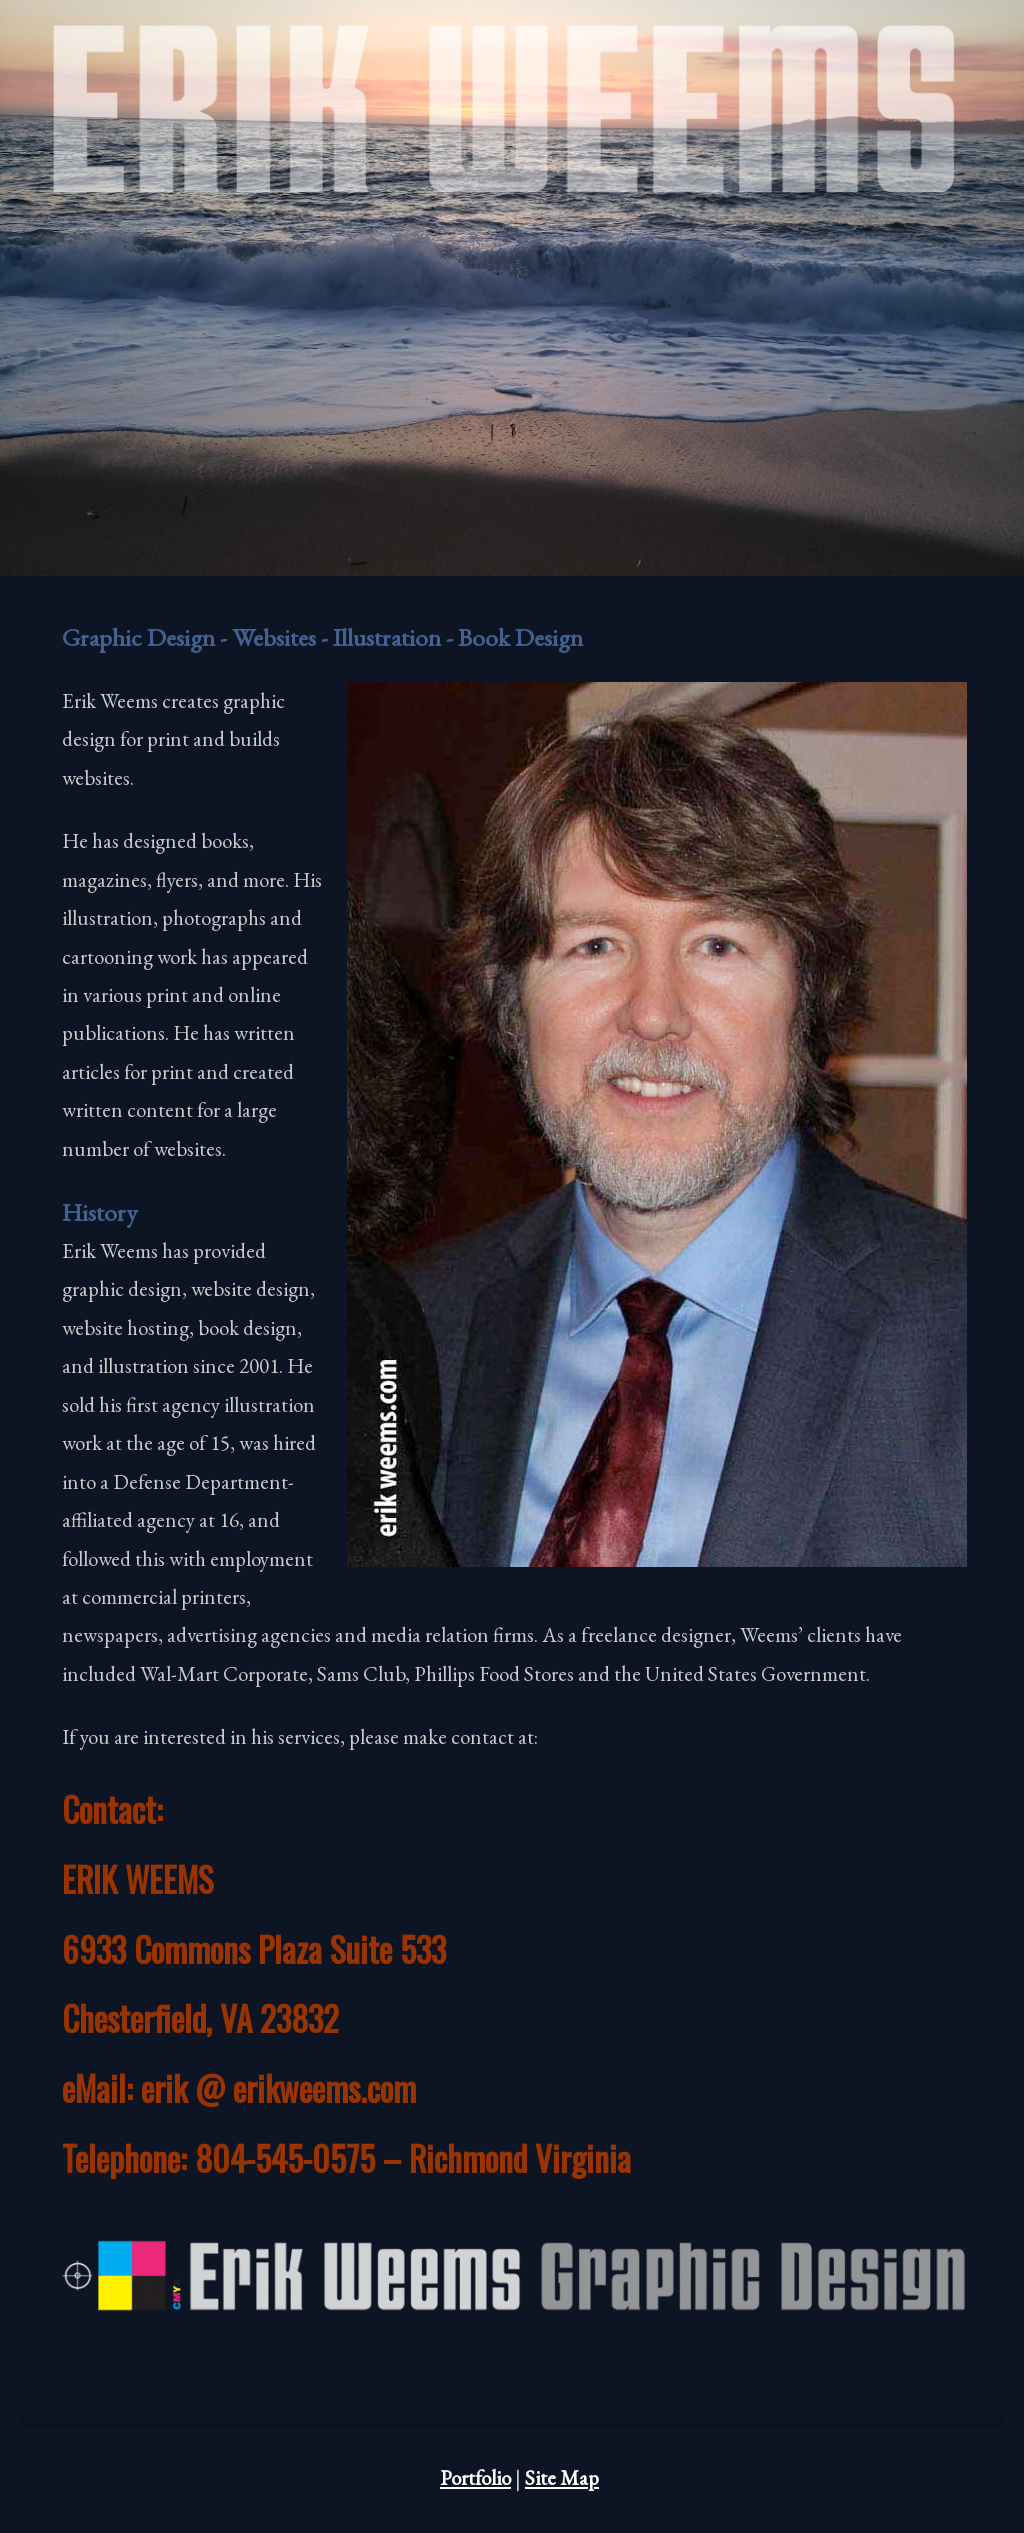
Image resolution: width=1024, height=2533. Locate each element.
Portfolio (475, 2477)
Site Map (562, 2477)
